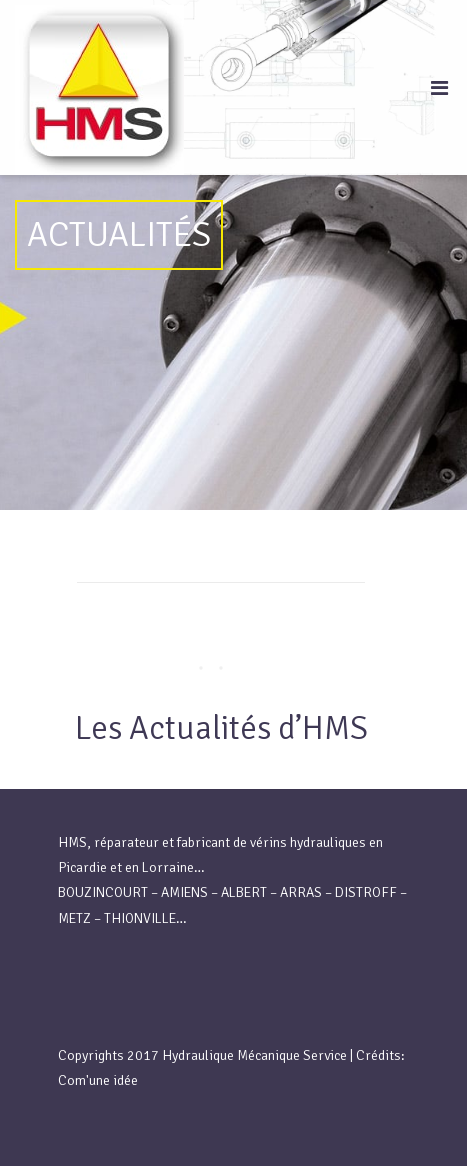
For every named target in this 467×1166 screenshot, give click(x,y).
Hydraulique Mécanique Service (254, 1055)
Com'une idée (98, 1080)
